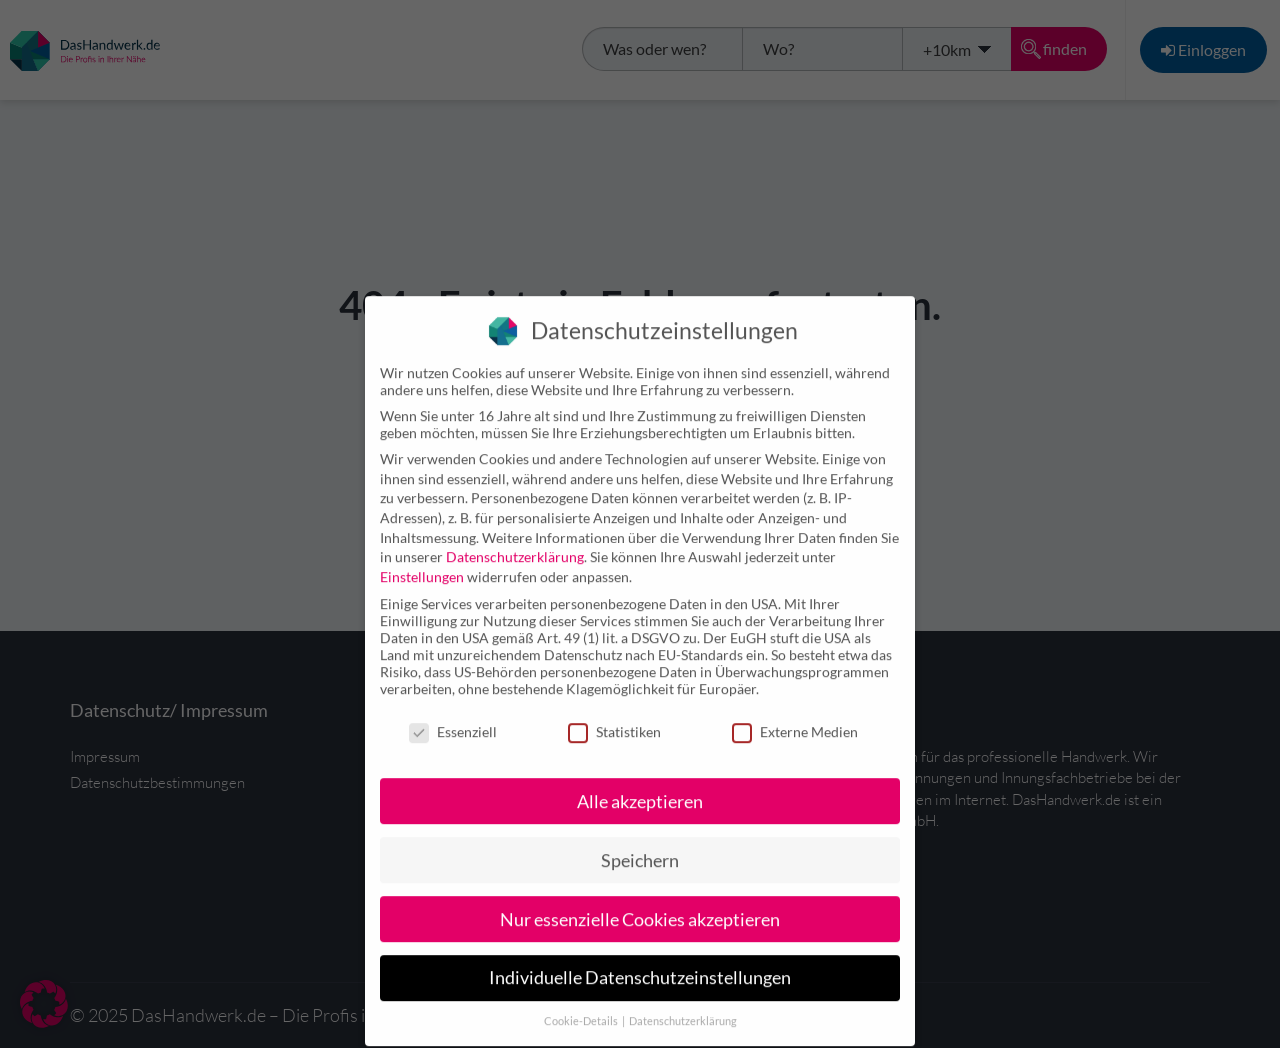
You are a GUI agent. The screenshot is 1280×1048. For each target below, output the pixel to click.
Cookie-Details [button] (582, 1005)
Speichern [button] (640, 843)
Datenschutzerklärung (515, 540)
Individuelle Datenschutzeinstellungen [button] (640, 961)
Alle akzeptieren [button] (640, 784)
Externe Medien (795, 715)
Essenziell (453, 715)
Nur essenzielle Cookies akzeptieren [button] (640, 902)
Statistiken (614, 715)
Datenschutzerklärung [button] (683, 1005)
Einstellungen (422, 559)
